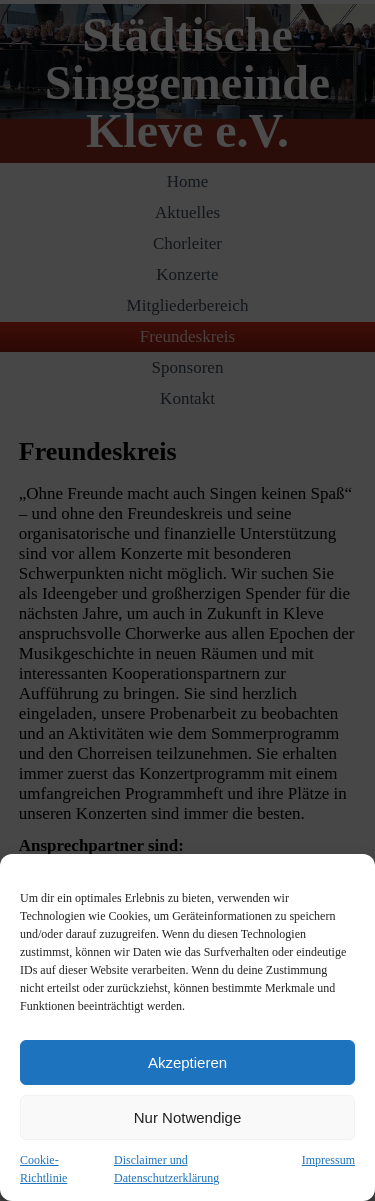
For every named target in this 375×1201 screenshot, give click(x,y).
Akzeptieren (187, 1062)
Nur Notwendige (188, 1117)
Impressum (328, 1160)
